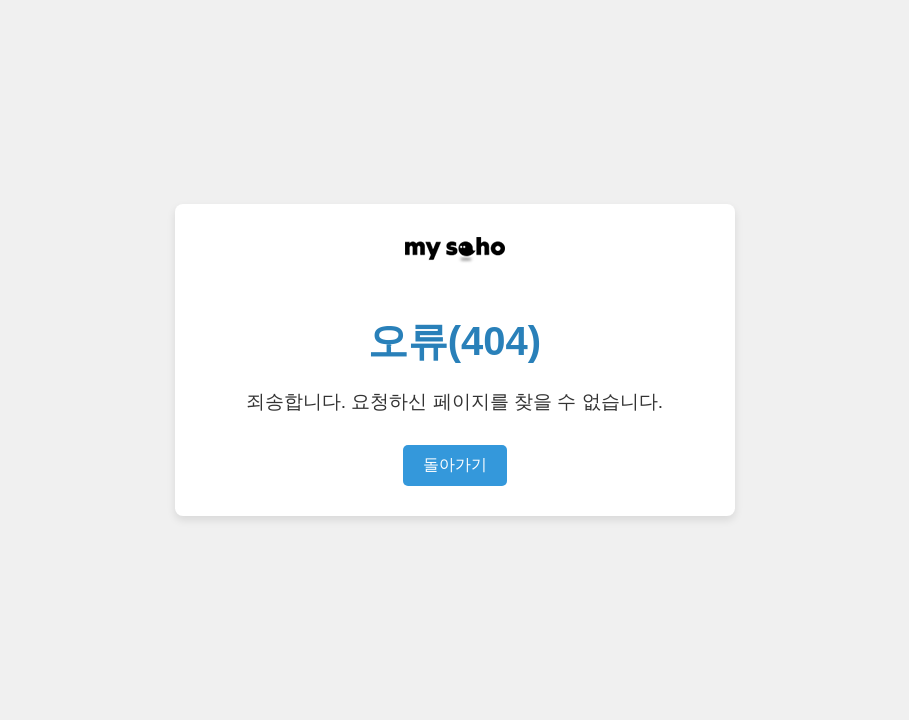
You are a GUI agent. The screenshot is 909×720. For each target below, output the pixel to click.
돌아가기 (455, 464)
